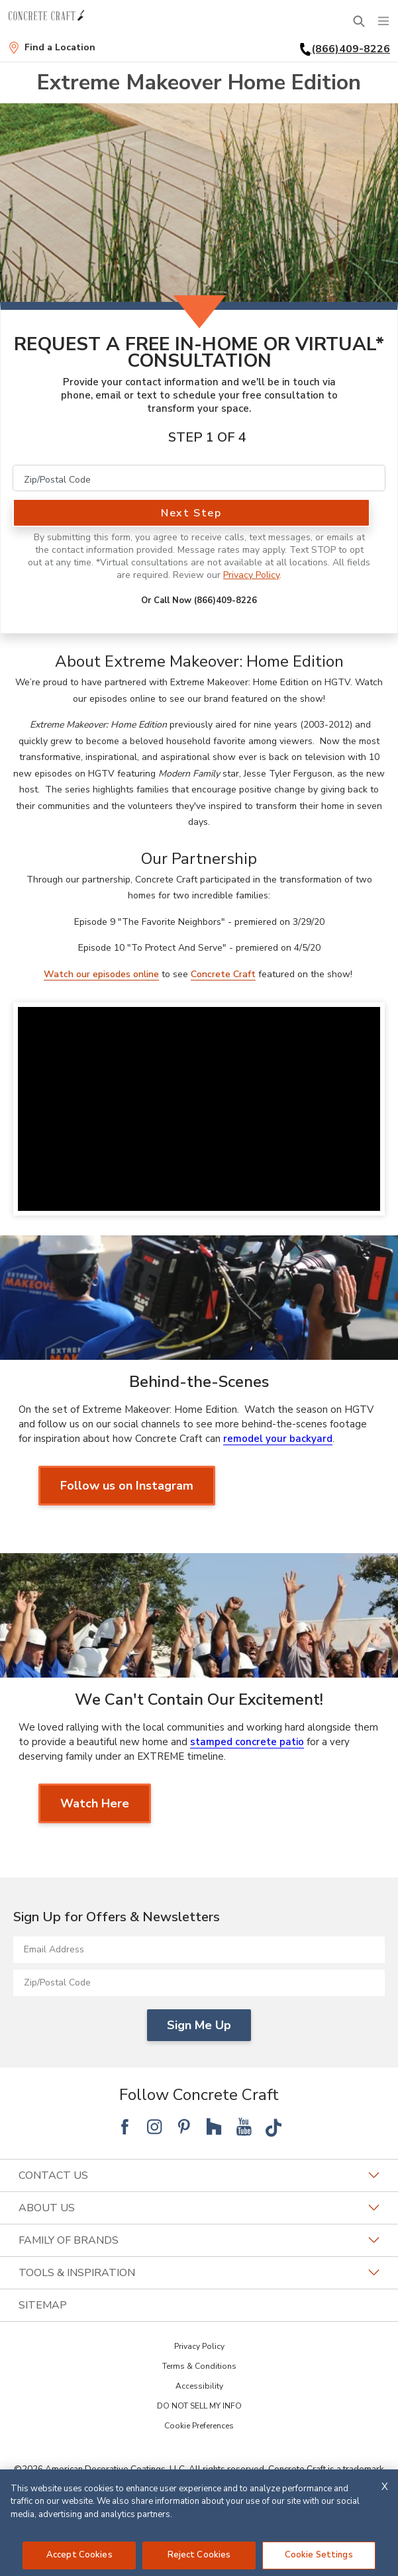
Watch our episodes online (101, 974)
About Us (199, 2208)
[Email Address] (199, 1949)
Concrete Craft (223, 974)
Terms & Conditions (199, 2366)
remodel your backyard (277, 1438)
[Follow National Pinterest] (184, 2126)
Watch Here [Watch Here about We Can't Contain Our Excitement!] (94, 1803)
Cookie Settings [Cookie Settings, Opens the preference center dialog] (319, 2555)
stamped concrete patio (247, 1741)
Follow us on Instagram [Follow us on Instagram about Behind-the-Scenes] (126, 1486)
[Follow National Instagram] (154, 2126)
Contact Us (199, 2175)
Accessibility (199, 2386)
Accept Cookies (79, 2555)
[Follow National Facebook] (124, 2126)
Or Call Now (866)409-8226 (199, 600)
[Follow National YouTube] (243, 2126)
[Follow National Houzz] (214, 2126)
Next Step (191, 513)
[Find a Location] (51, 48)
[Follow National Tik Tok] (273, 2126)
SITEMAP (43, 2305)
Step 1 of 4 (207, 437)
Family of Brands (199, 2240)
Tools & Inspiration (199, 2273)
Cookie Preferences (199, 2425)
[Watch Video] (199, 1109)
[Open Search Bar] (358, 21)
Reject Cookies (199, 2555)
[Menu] (383, 21)
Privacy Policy (251, 575)
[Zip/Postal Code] (199, 478)
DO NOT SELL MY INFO (199, 2406)
